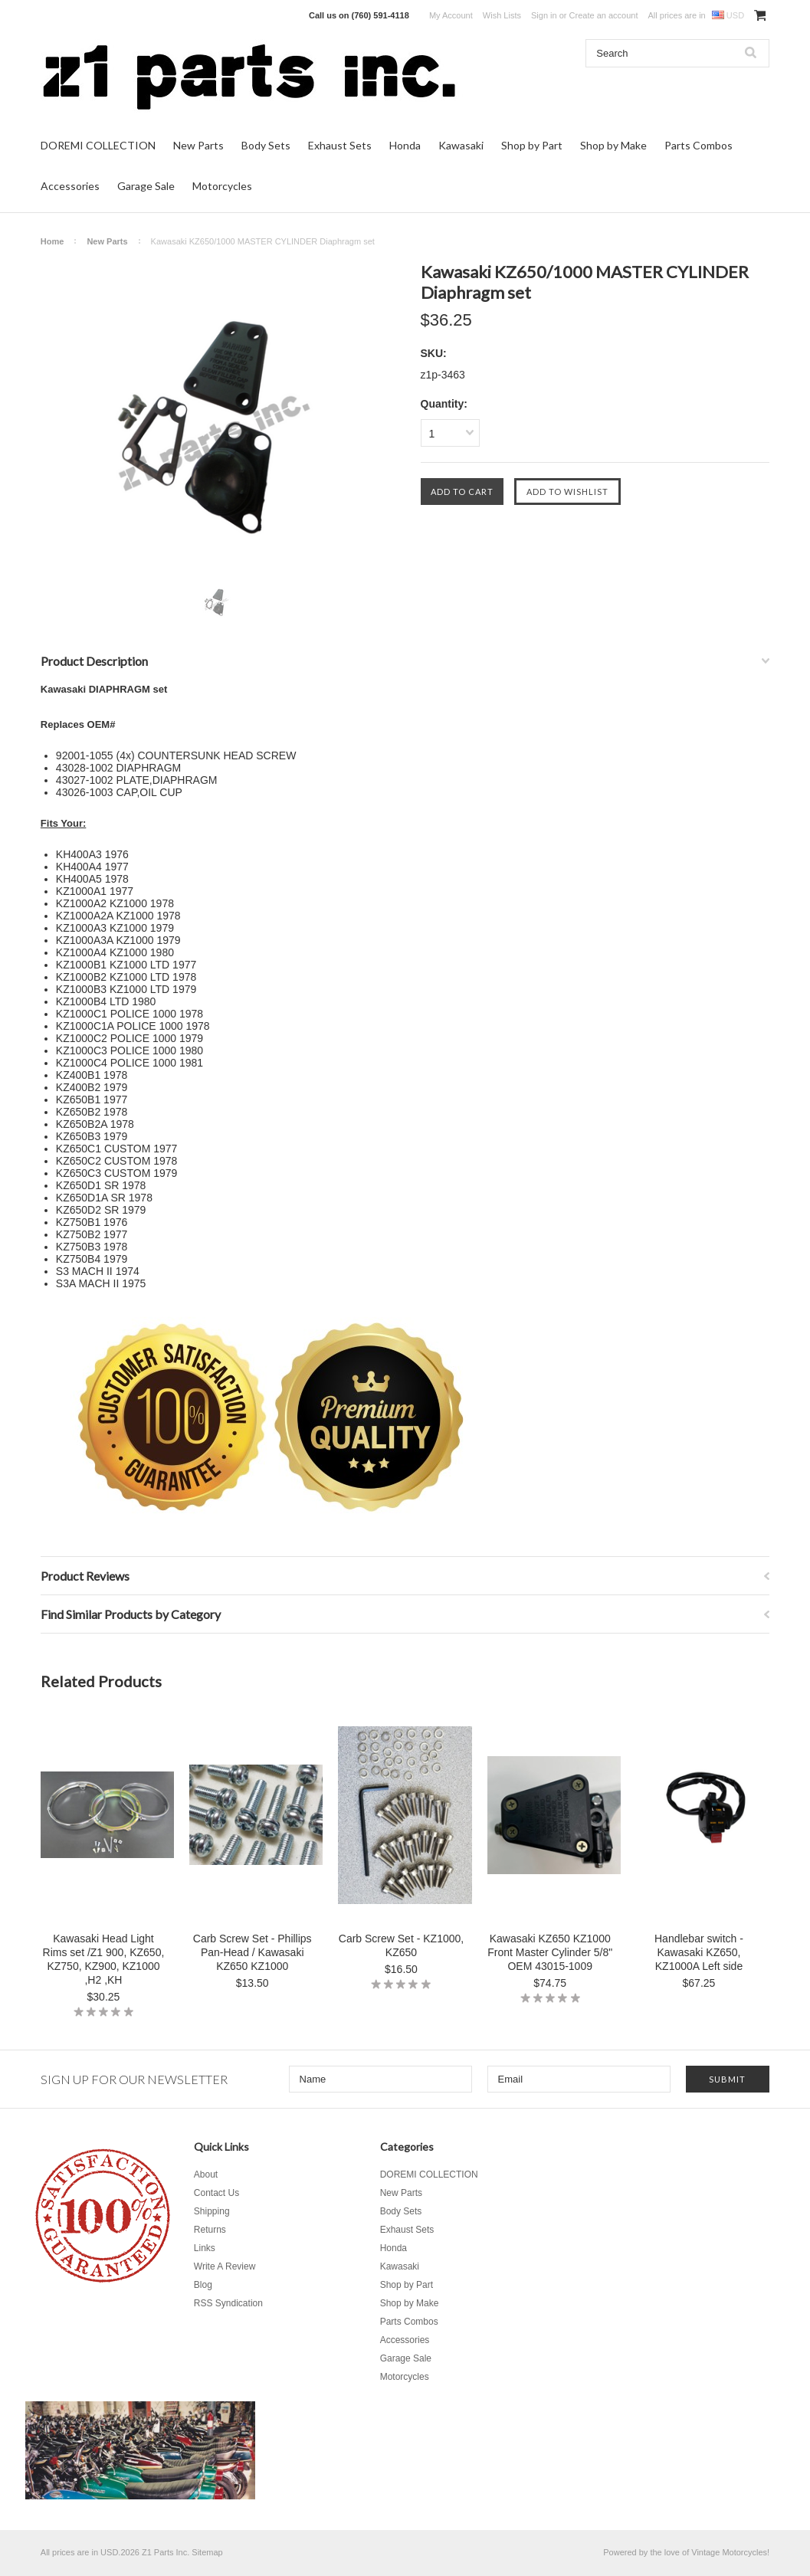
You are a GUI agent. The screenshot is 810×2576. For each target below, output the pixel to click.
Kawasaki (461, 145)
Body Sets (265, 145)
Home (52, 241)
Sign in (544, 15)
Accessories (70, 185)
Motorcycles (222, 185)
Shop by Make (613, 145)
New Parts (198, 145)
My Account (451, 15)
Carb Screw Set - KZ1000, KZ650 (401, 1945)
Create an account (603, 15)
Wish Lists (502, 15)
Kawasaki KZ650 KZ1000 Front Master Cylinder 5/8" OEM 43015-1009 (549, 1952)
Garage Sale (146, 185)
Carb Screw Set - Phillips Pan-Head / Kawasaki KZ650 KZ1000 (252, 1952)
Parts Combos (698, 145)
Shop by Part (531, 145)
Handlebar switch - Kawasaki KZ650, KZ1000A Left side (698, 1952)
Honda (405, 145)
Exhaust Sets (340, 145)
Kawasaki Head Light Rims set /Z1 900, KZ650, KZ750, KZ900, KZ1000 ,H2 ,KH (104, 1959)
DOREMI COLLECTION (98, 145)
